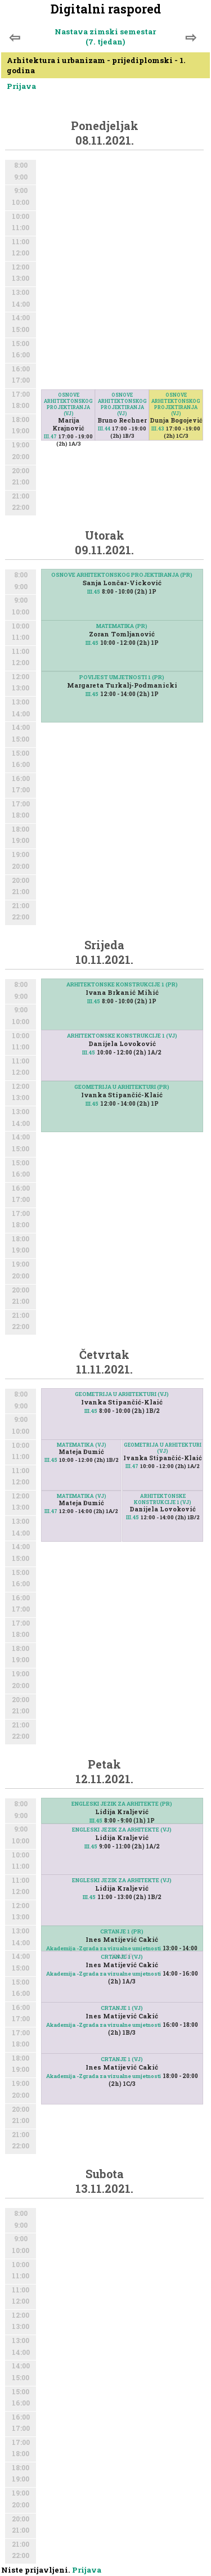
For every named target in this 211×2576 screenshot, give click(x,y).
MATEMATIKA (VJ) (81, 1445)
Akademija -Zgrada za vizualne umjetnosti (103, 1948)
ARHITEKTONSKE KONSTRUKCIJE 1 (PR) (122, 984)
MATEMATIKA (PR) (121, 626)
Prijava (21, 86)
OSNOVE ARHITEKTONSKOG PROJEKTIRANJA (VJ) (68, 404)
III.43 (157, 428)
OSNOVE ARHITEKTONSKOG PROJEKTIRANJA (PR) (121, 574)
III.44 (104, 428)
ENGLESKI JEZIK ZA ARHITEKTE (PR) (121, 1803)
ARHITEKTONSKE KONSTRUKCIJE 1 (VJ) (122, 1035)
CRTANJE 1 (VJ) (122, 1956)
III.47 (50, 436)
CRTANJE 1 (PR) (121, 1931)
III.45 (93, 591)
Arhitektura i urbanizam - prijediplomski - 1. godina (96, 65)
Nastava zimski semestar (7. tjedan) (105, 36)
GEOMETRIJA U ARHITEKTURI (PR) (121, 1086)
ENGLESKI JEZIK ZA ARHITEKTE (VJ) (122, 1829)
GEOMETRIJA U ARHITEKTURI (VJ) (122, 1394)
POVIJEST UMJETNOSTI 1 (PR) (121, 677)
